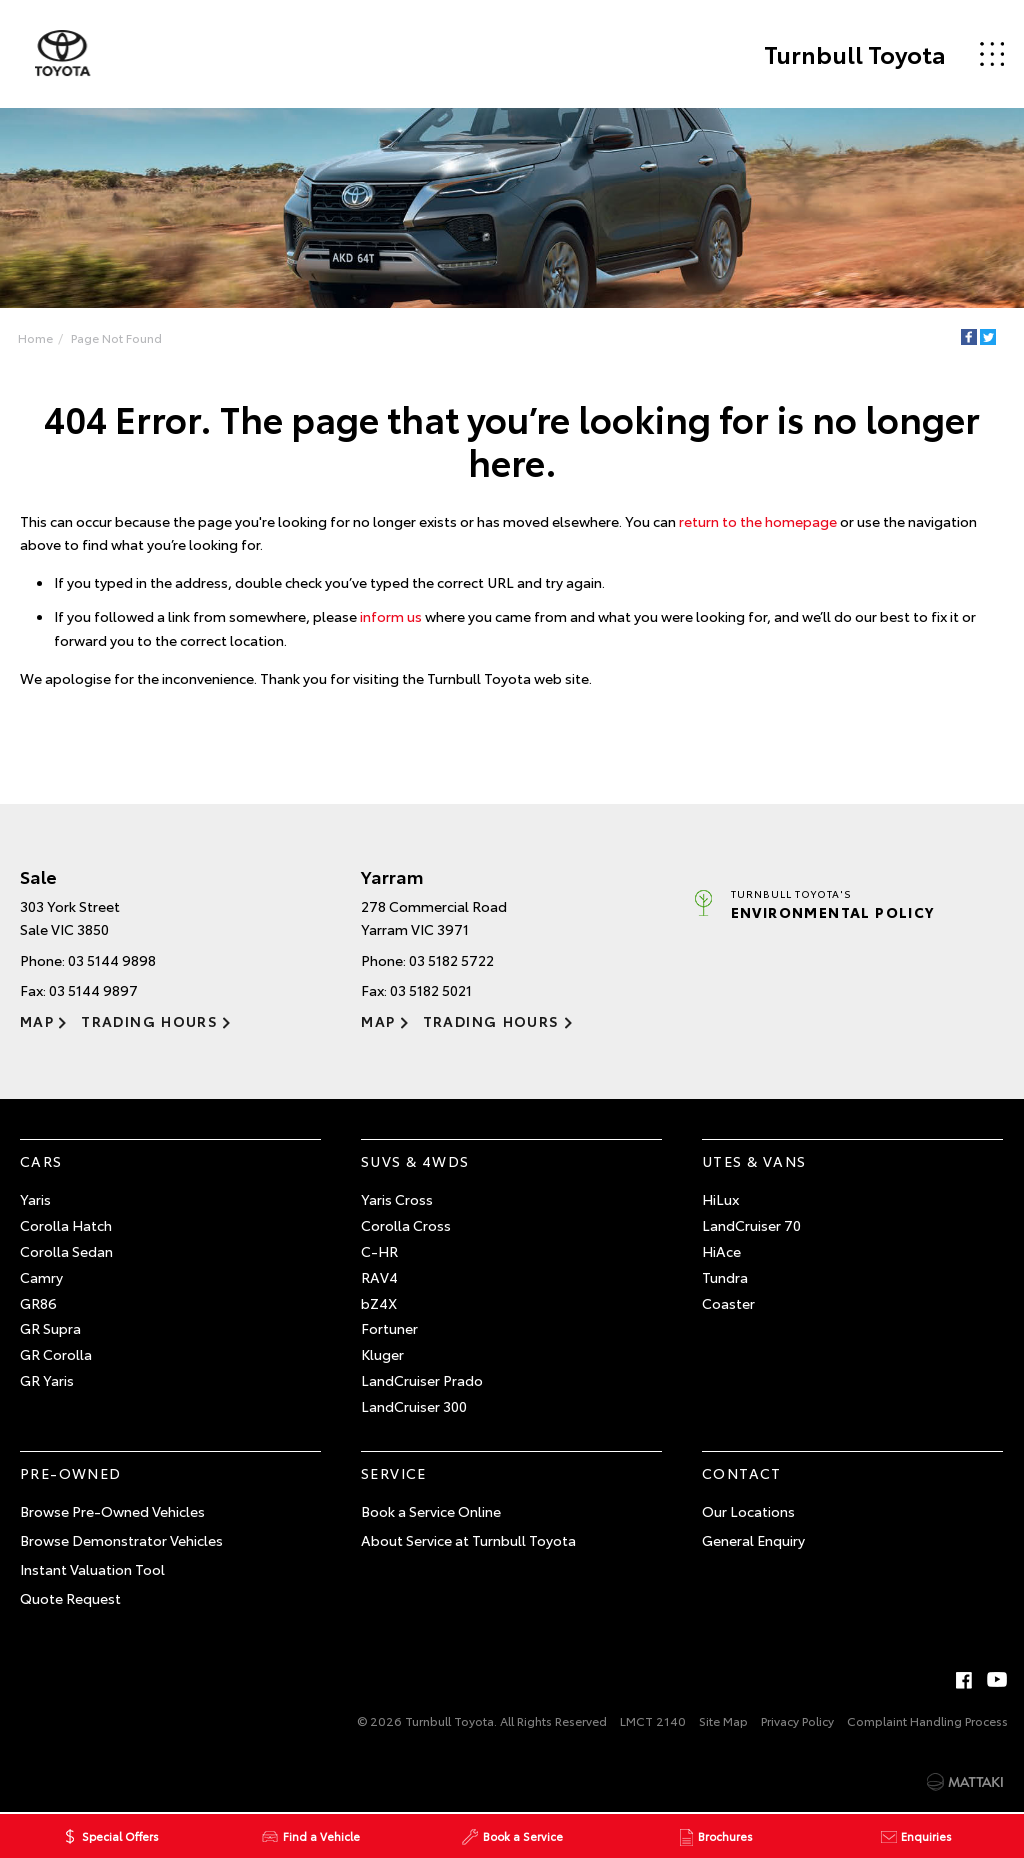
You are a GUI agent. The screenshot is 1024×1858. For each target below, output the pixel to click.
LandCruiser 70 (751, 1225)
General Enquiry (753, 1540)
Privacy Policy (797, 1720)
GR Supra (50, 1329)
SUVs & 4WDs (415, 1161)
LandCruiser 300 (414, 1406)
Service (394, 1473)
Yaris (35, 1200)
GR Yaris (47, 1380)
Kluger (382, 1354)
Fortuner (389, 1329)
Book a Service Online (431, 1511)
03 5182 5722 (451, 960)
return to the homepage (758, 521)
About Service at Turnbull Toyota (468, 1540)
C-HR (379, 1251)
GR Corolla (56, 1354)
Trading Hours (149, 1021)
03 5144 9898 (112, 960)
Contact (742, 1473)
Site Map (723, 1720)
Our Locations (748, 1511)
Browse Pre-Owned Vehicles (112, 1511)
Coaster (728, 1303)
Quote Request (70, 1598)
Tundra (725, 1277)
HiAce (721, 1251)
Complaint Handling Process (927, 1720)
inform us (391, 616)
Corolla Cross (406, 1225)
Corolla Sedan (66, 1251)
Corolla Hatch (66, 1225)
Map (37, 1021)
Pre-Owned (71, 1473)
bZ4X (379, 1303)
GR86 (38, 1303)
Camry (41, 1277)
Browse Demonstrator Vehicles (121, 1540)
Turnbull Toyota (853, 54)
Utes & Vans (754, 1161)
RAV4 (379, 1277)
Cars (41, 1161)
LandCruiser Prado (422, 1380)
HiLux (720, 1200)
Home (35, 337)
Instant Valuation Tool (92, 1569)
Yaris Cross (397, 1200)
